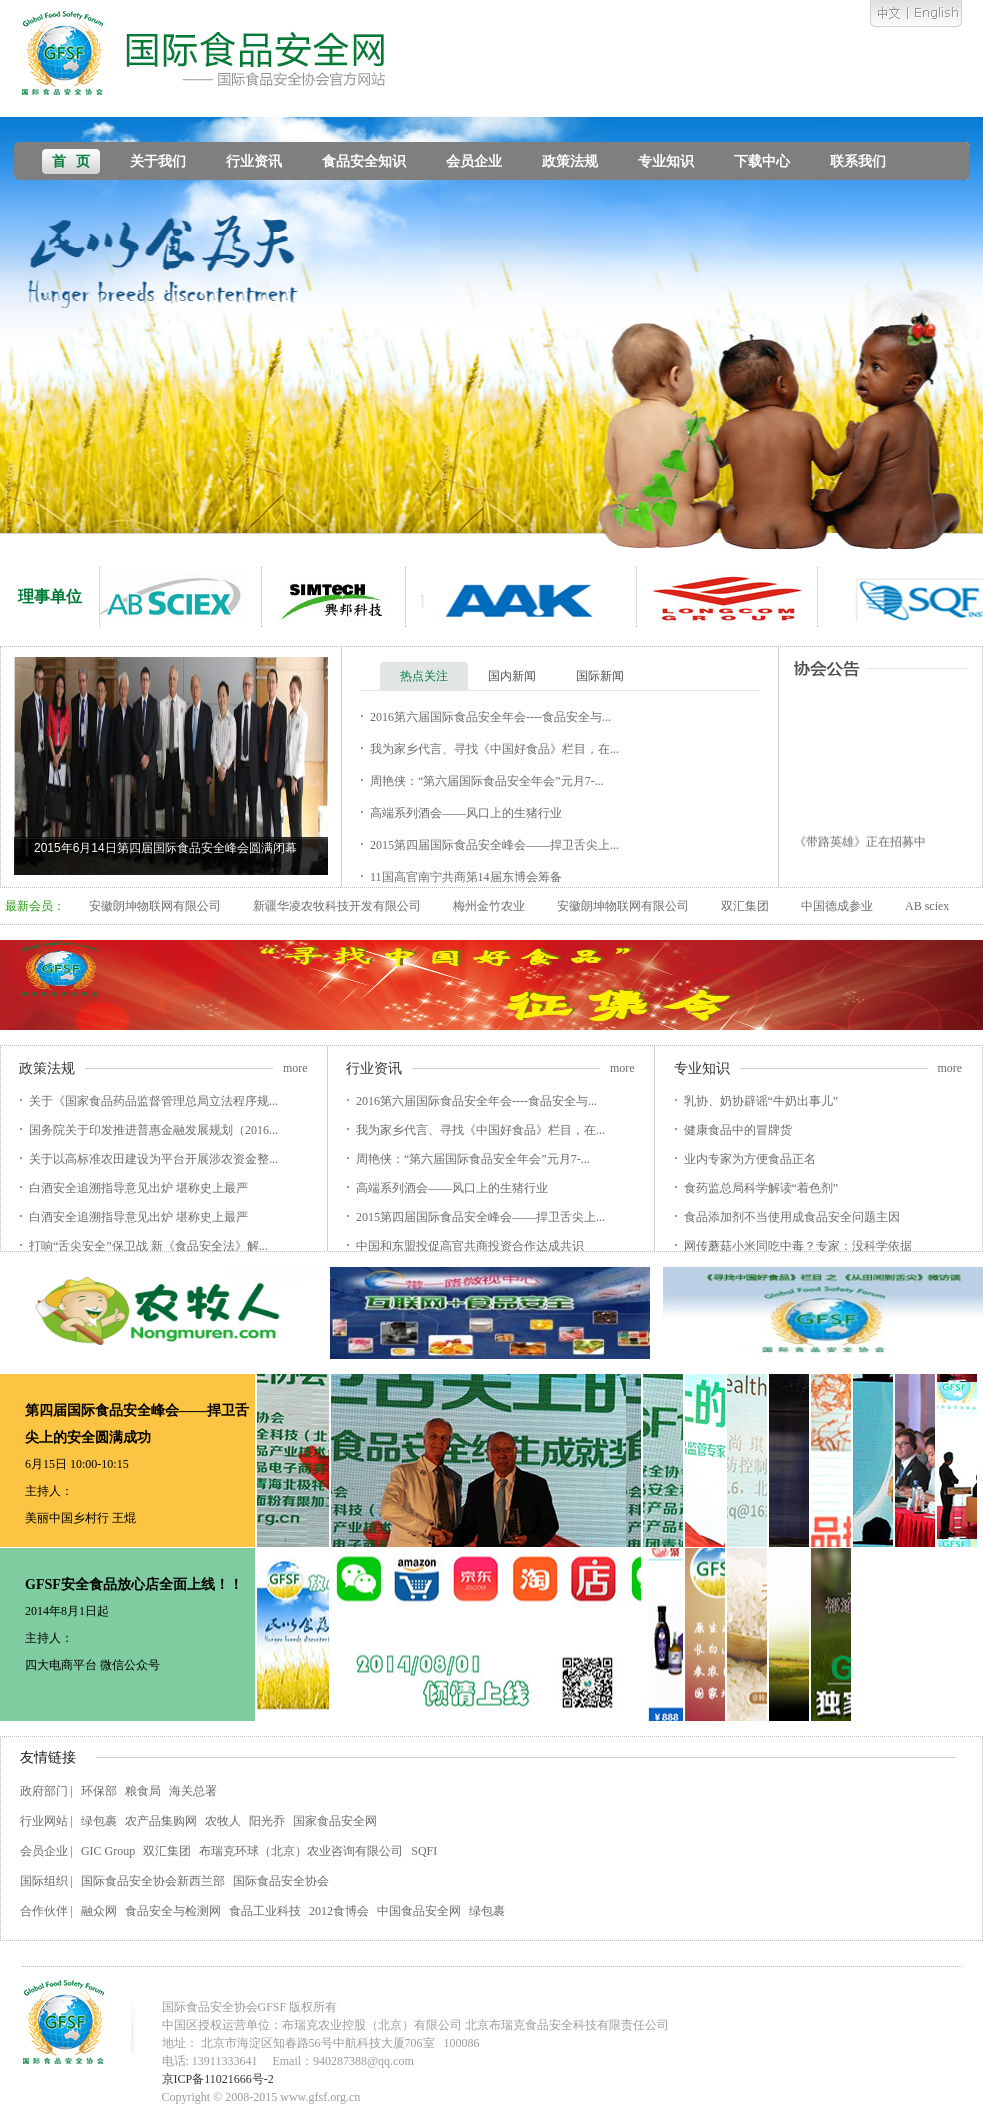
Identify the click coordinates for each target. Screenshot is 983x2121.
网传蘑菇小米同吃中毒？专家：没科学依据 (798, 1246)
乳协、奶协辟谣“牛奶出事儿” (761, 1101)
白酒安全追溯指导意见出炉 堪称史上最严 (138, 1188)
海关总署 (193, 1791)
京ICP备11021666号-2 (218, 2079)
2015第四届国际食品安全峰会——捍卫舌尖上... (494, 845)
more (295, 1068)
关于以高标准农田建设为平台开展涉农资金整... (153, 1159)
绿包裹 (99, 1821)
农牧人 (223, 1821)
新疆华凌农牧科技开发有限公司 (337, 906)
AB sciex (927, 906)
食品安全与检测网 (173, 1911)
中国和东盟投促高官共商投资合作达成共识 (470, 1246)
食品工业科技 (265, 1911)
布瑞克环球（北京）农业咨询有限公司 (301, 1851)
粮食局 (143, 1791)
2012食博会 (339, 1911)
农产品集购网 (161, 1821)
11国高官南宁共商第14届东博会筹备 (466, 877)
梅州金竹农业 (489, 906)
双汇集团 (745, 906)
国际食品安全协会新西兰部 (153, 1881)
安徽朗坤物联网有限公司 (155, 906)
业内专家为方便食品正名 (750, 1159)
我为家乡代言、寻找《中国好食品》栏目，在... (494, 749)
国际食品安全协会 (281, 1881)
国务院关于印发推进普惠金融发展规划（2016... (153, 1130)
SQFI (424, 1851)
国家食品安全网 (335, 1821)
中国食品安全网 (419, 1911)
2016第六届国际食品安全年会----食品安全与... (490, 717)
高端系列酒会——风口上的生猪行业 (466, 813)
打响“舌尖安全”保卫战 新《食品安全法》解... (148, 1246)
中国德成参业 (837, 906)
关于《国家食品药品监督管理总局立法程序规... (153, 1101)
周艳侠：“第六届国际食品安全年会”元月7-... (487, 781)
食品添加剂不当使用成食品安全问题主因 (792, 1217)
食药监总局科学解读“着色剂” (761, 1188)
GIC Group (108, 1851)
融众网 (99, 1911)
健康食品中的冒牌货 (738, 1130)
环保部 (99, 1791)
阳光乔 (267, 1821)
